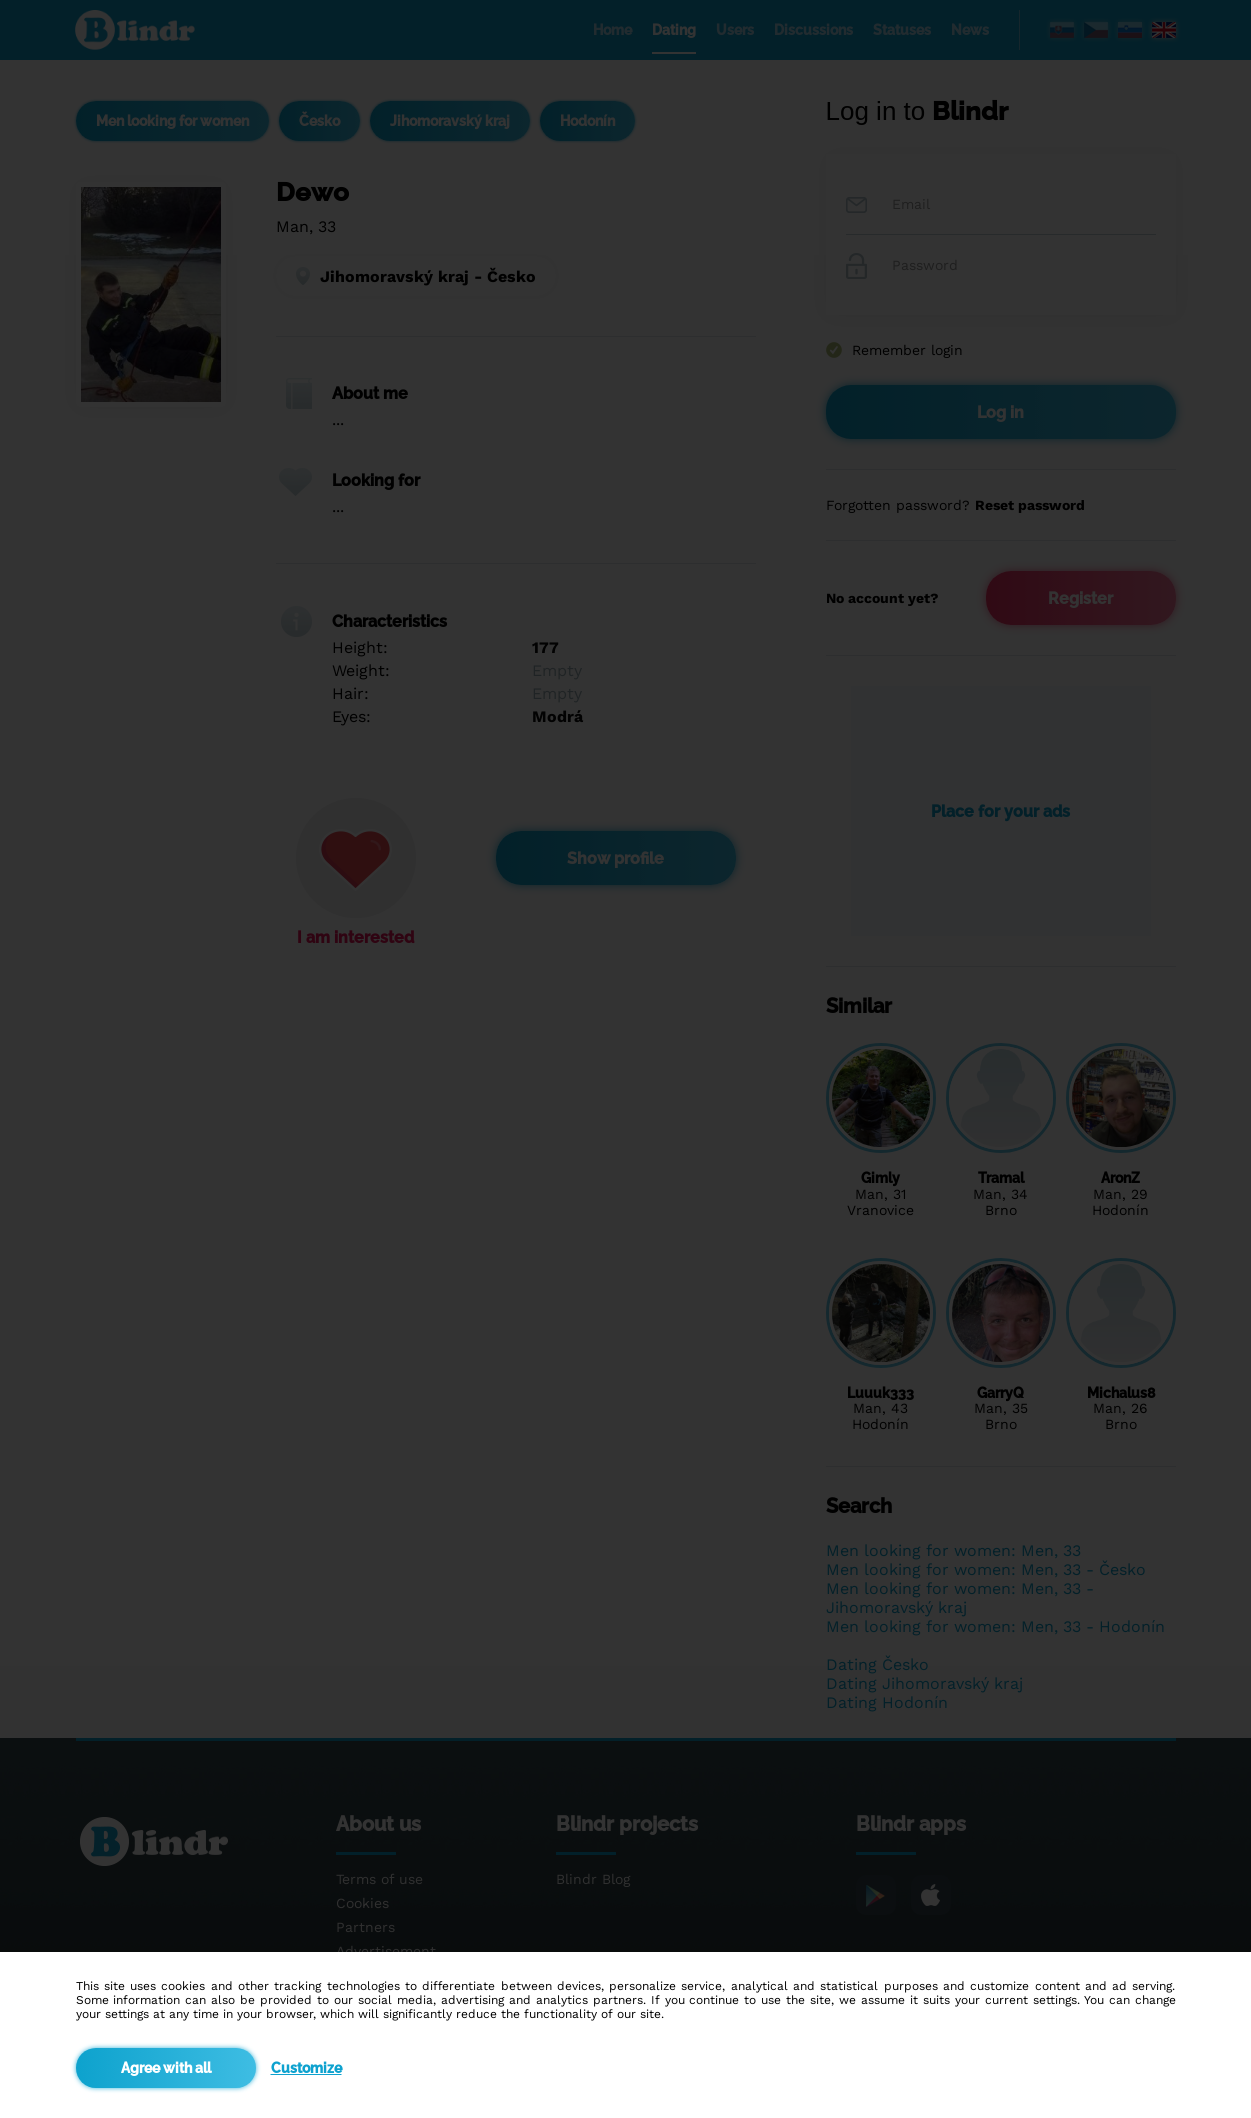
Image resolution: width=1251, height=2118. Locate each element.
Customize (306, 2068)
